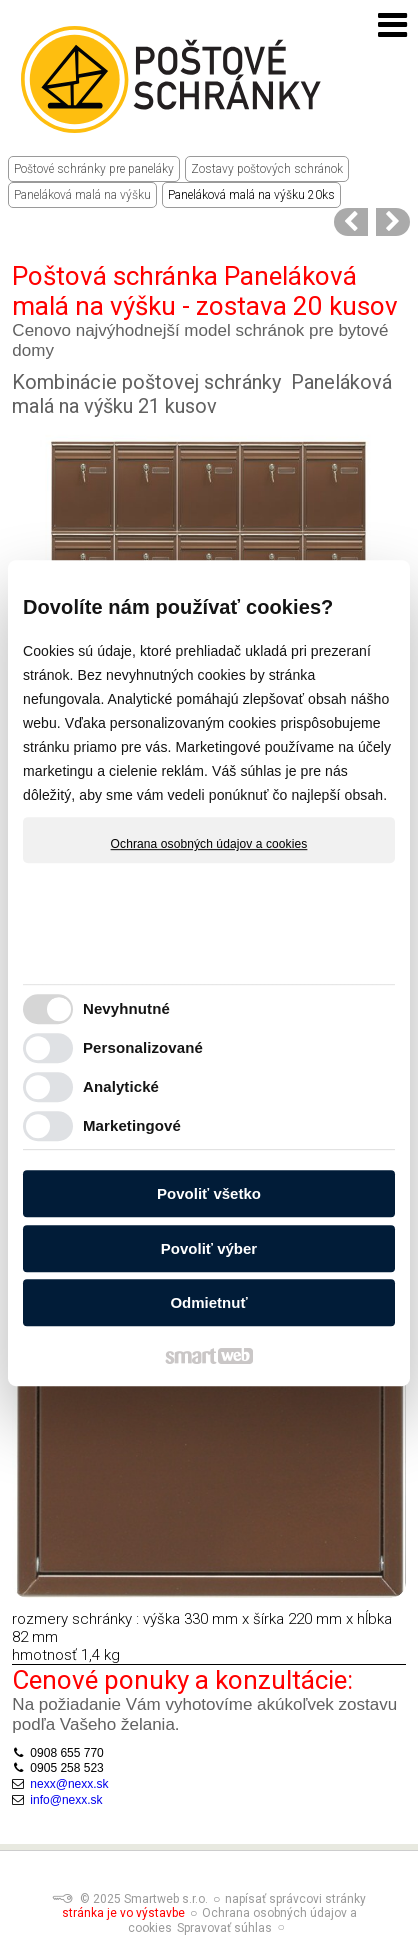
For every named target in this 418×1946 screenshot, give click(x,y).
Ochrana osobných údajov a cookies (209, 844)
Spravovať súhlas (224, 1928)
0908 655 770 (66, 1753)
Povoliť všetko (209, 1193)
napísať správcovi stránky (295, 1899)
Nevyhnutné (126, 1008)
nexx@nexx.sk (69, 1784)
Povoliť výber (209, 1248)
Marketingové (132, 1125)
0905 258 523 (66, 1768)
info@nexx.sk (66, 1800)
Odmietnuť (208, 1302)
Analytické (121, 1086)
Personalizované (143, 1047)
